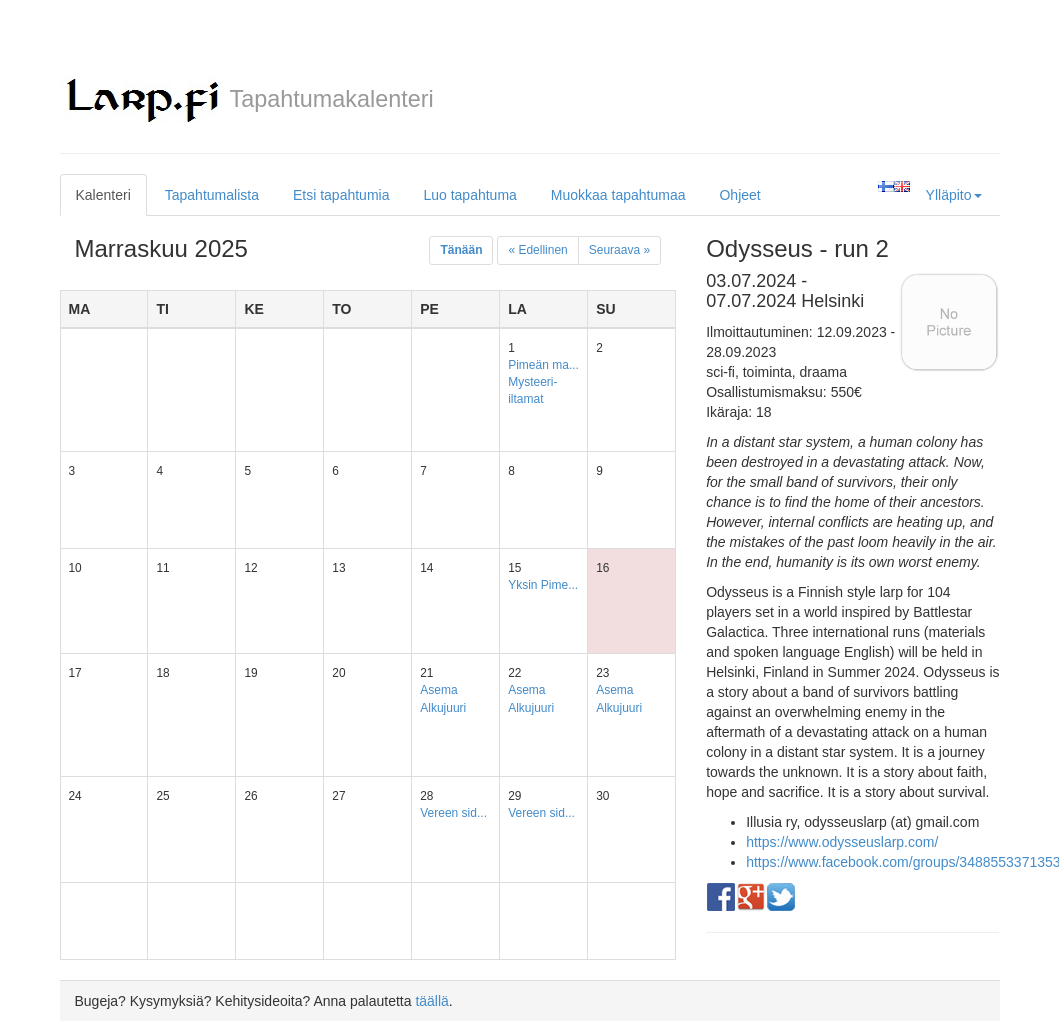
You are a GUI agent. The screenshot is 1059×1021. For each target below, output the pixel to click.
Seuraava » (619, 250)
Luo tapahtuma (469, 195)
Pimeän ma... (543, 365)
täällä (431, 1001)
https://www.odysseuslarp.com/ (842, 842)
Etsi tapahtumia (341, 195)
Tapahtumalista (212, 195)
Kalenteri (103, 195)
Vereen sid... (453, 813)
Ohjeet (739, 195)
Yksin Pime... (543, 585)
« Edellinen (537, 250)
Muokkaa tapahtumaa (618, 195)
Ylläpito (954, 195)
